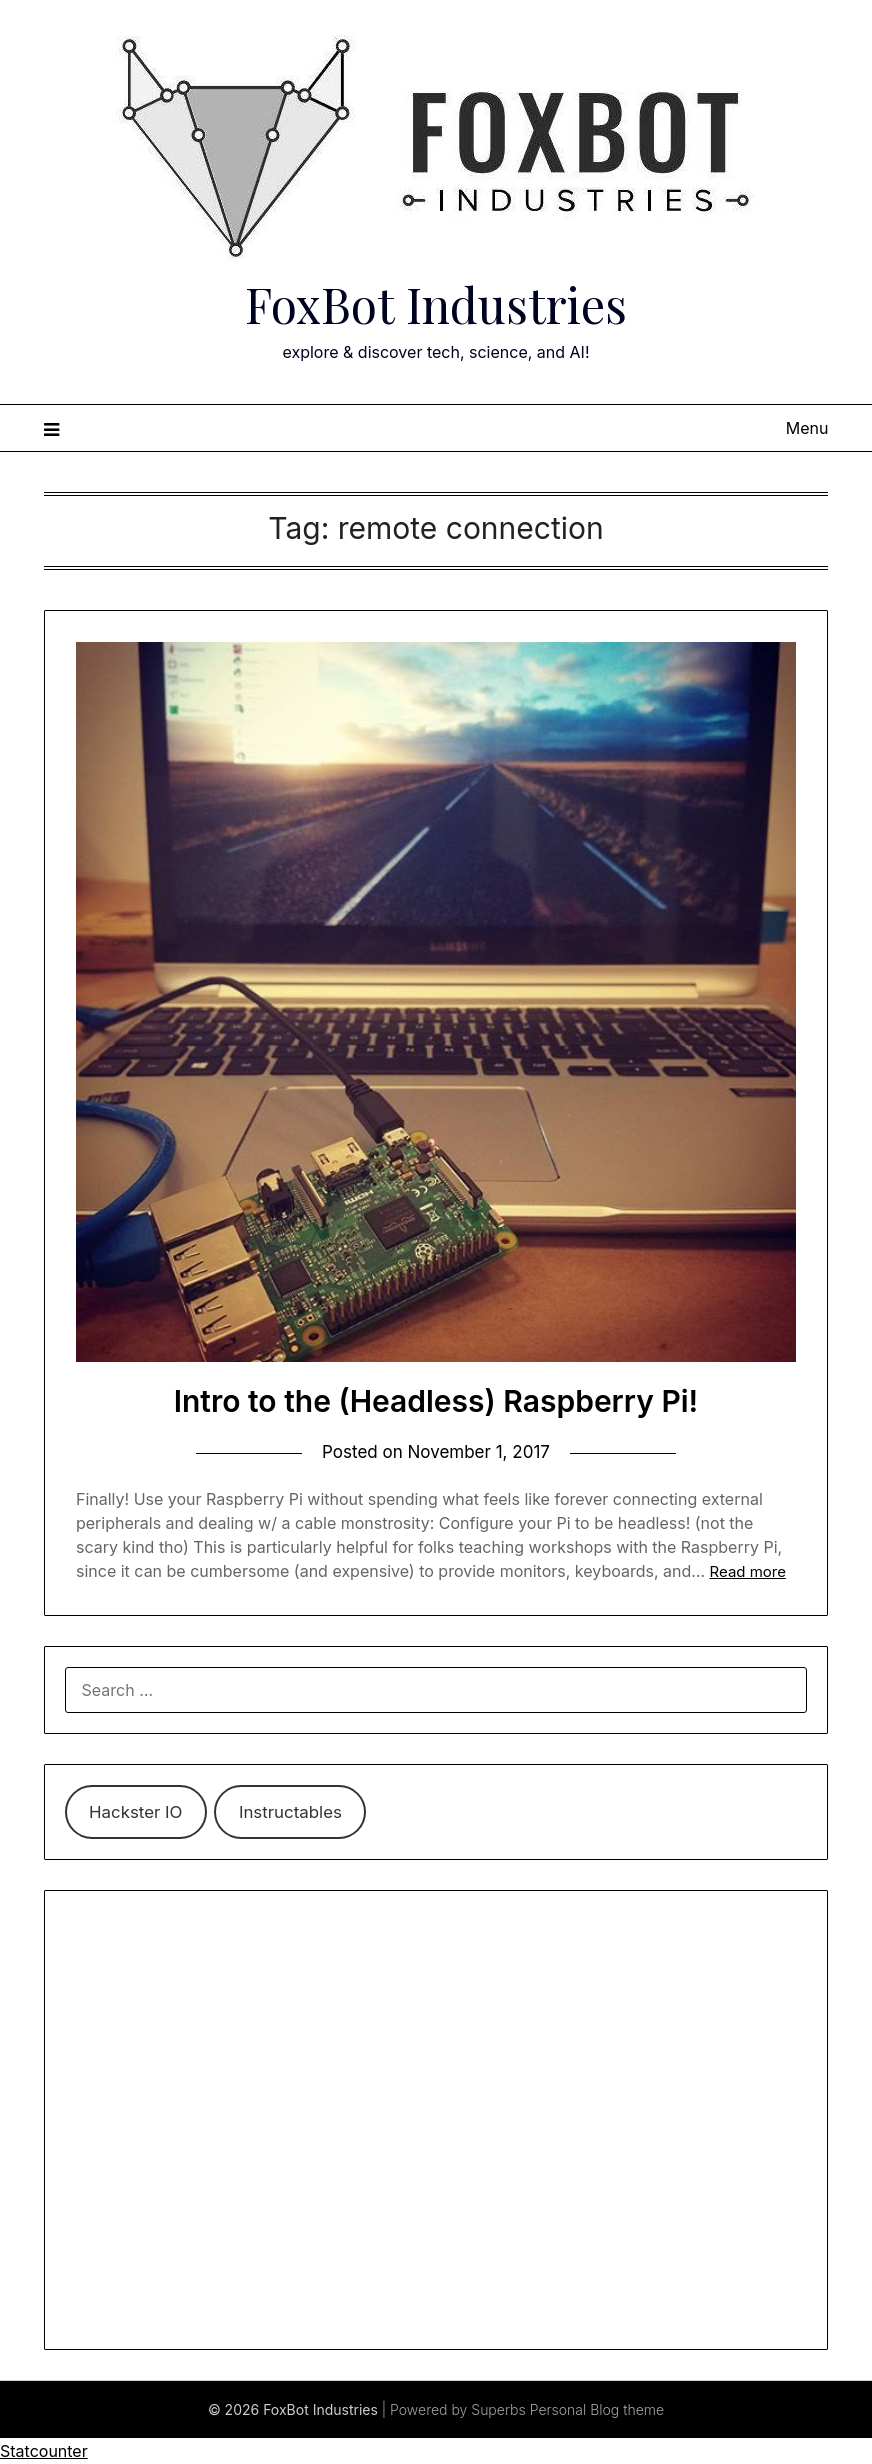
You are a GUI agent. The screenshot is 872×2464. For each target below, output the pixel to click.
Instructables (290, 1812)
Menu (807, 428)
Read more (748, 1571)
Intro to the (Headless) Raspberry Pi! (436, 1401)
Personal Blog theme (597, 2409)
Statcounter (44, 2451)
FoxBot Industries (436, 304)
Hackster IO (135, 1812)
